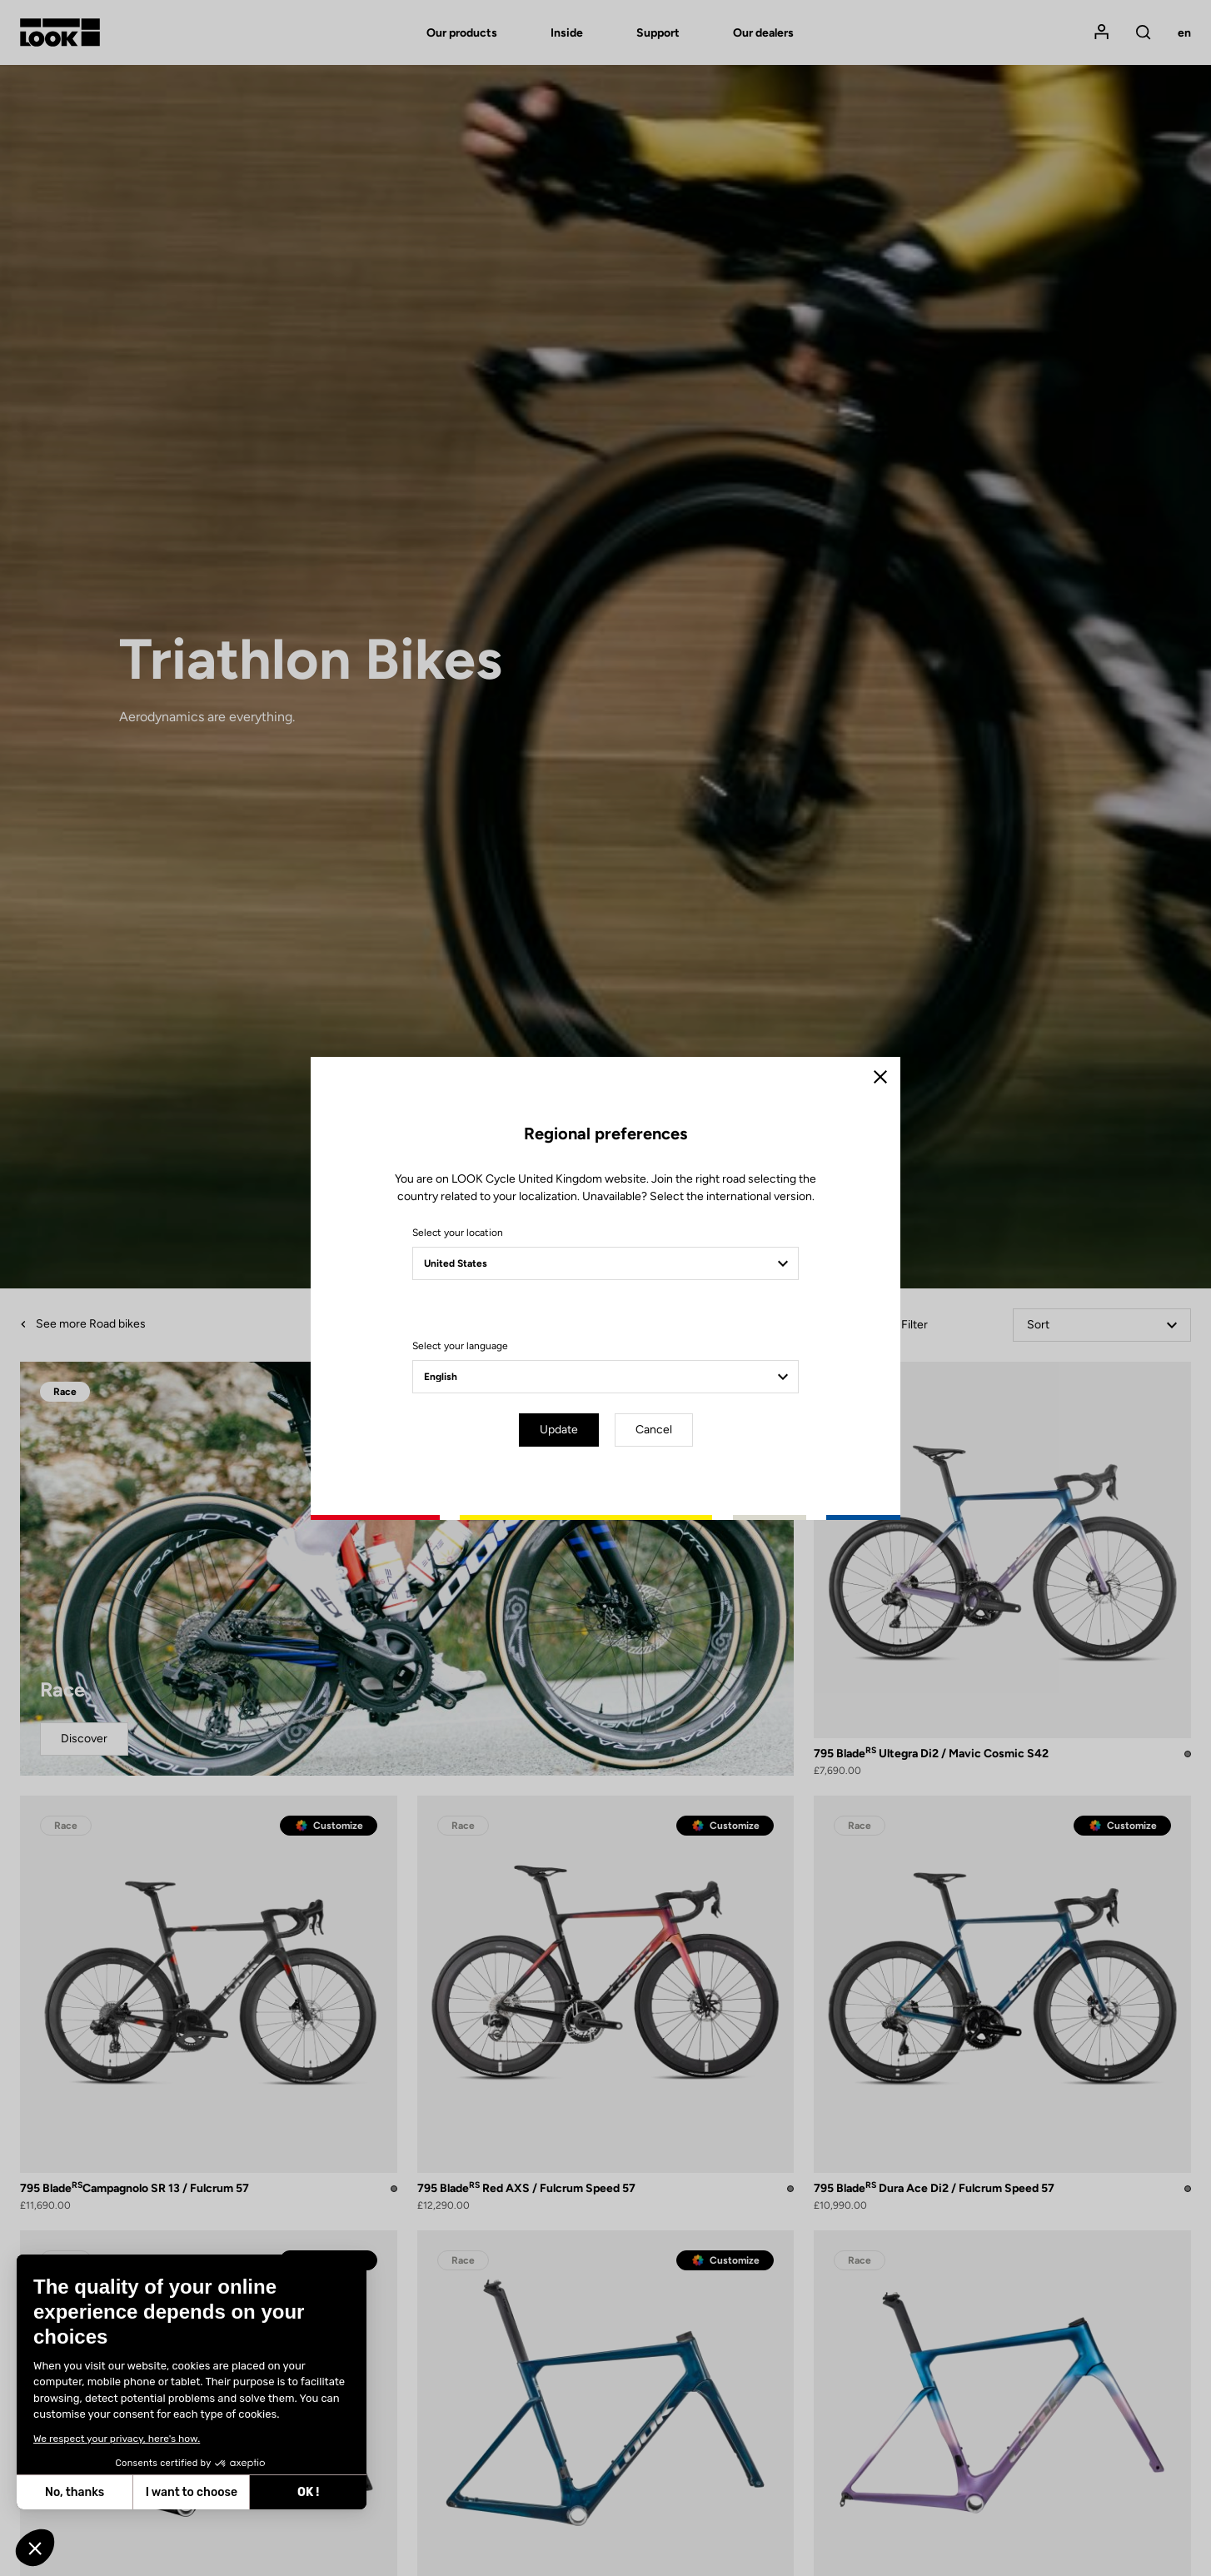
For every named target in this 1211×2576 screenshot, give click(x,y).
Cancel (653, 1430)
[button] (35, 2548)
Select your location (457, 1232)
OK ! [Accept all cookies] (164, 2492)
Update (559, 1430)
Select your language (460, 1346)
